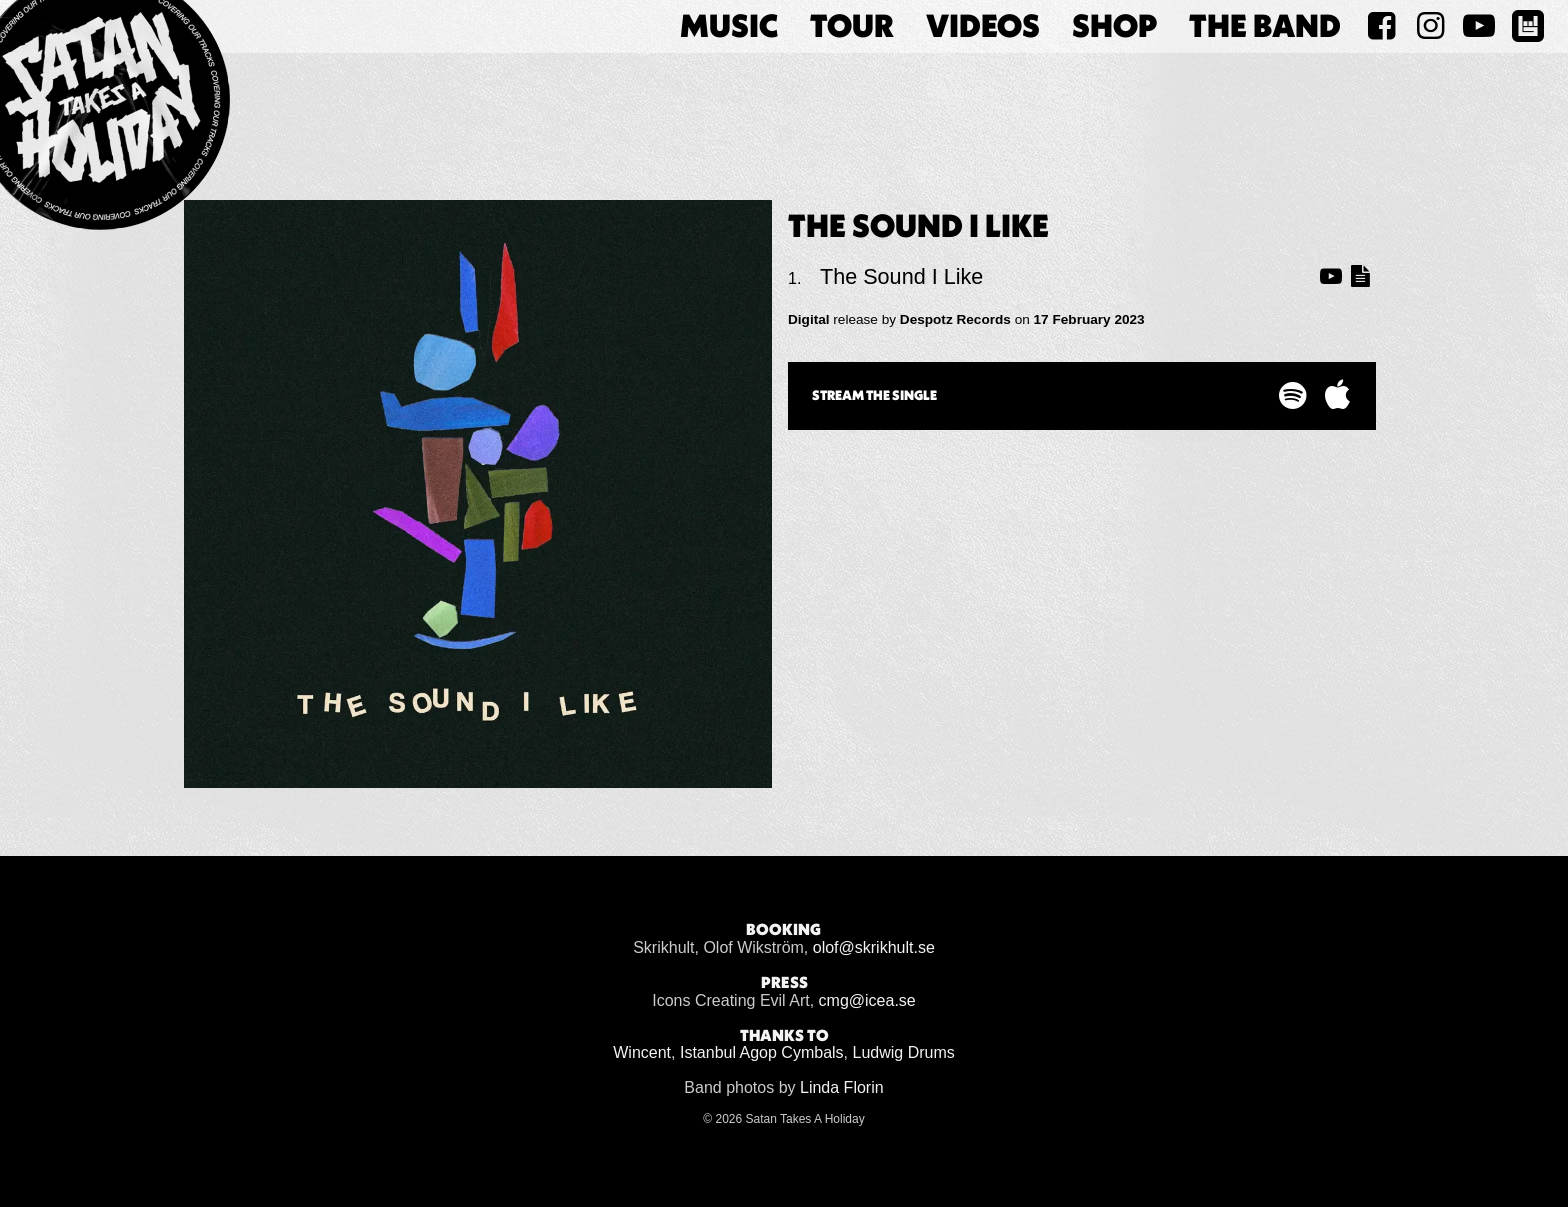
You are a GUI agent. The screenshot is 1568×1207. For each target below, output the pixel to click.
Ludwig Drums (904, 1052)
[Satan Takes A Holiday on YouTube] (1478, 26)
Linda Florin (842, 1087)
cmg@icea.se (867, 1000)
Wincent (642, 1052)
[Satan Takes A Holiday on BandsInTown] (1527, 26)
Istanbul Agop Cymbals (762, 1052)
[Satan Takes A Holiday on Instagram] (1430, 26)
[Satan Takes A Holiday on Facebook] (1381, 26)
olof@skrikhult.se (874, 947)
